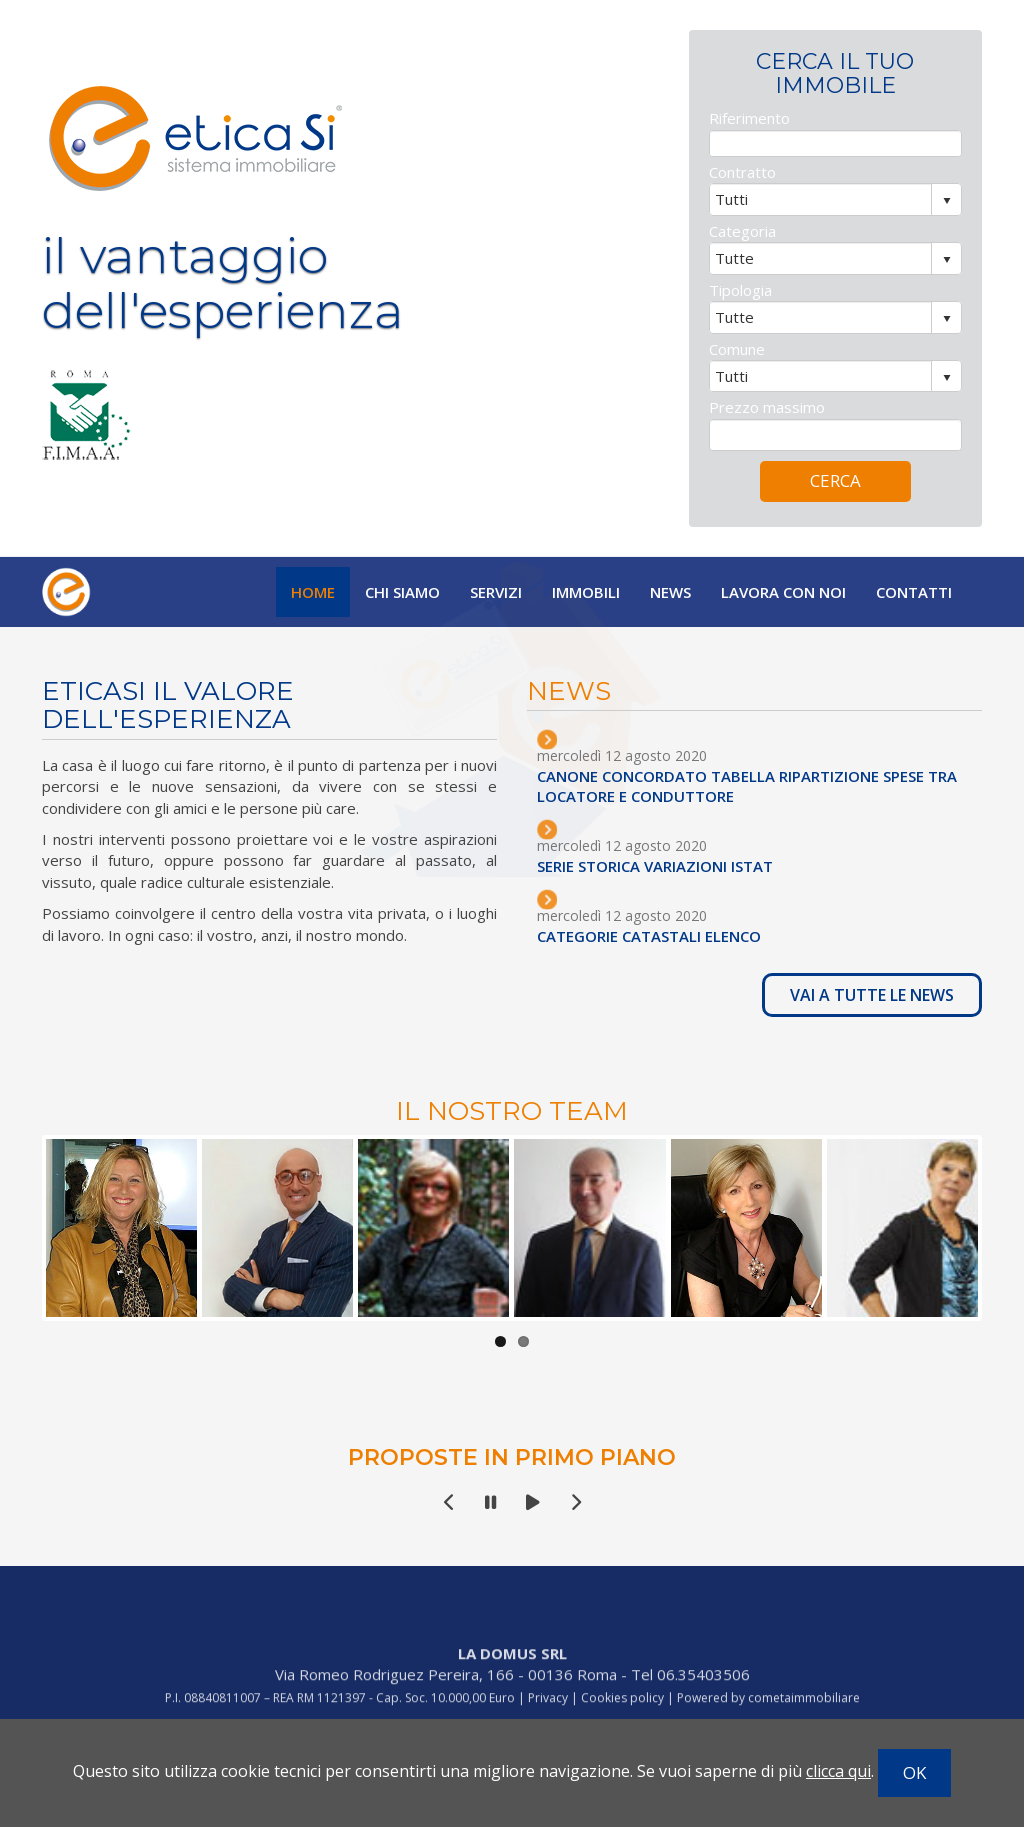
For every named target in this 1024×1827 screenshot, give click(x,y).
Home (313, 592)
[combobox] (821, 225)
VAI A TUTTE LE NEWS (897, 995)
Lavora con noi (783, 592)
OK (914, 1772)
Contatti (914, 592)
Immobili (586, 592)
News (670, 592)
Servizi (496, 592)
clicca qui (838, 1771)
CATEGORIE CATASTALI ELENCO (674, 936)
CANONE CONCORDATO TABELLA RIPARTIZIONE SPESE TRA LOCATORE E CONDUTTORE (772, 786)
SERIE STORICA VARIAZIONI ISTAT (680, 866)
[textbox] (835, 169)
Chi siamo (402, 592)
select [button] (947, 227)
